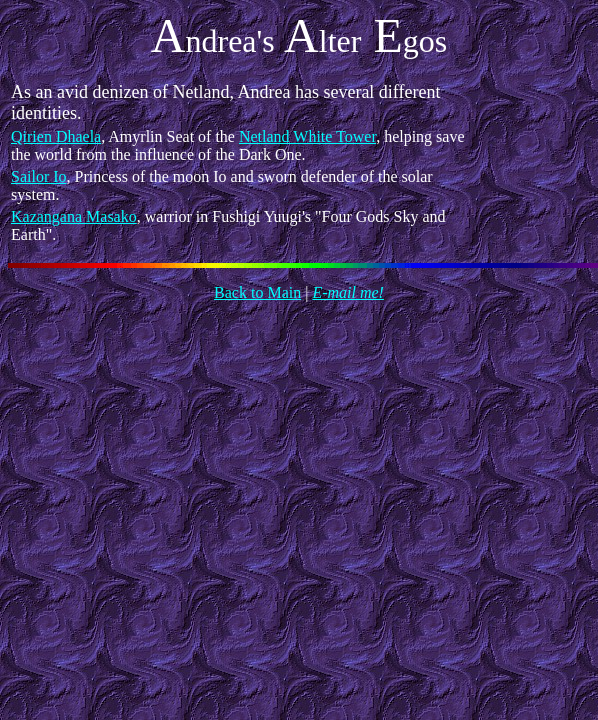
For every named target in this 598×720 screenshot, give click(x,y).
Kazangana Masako (74, 216)
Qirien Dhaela (56, 136)
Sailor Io (39, 176)
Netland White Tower (307, 136)
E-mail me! (348, 292)
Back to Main (257, 292)
